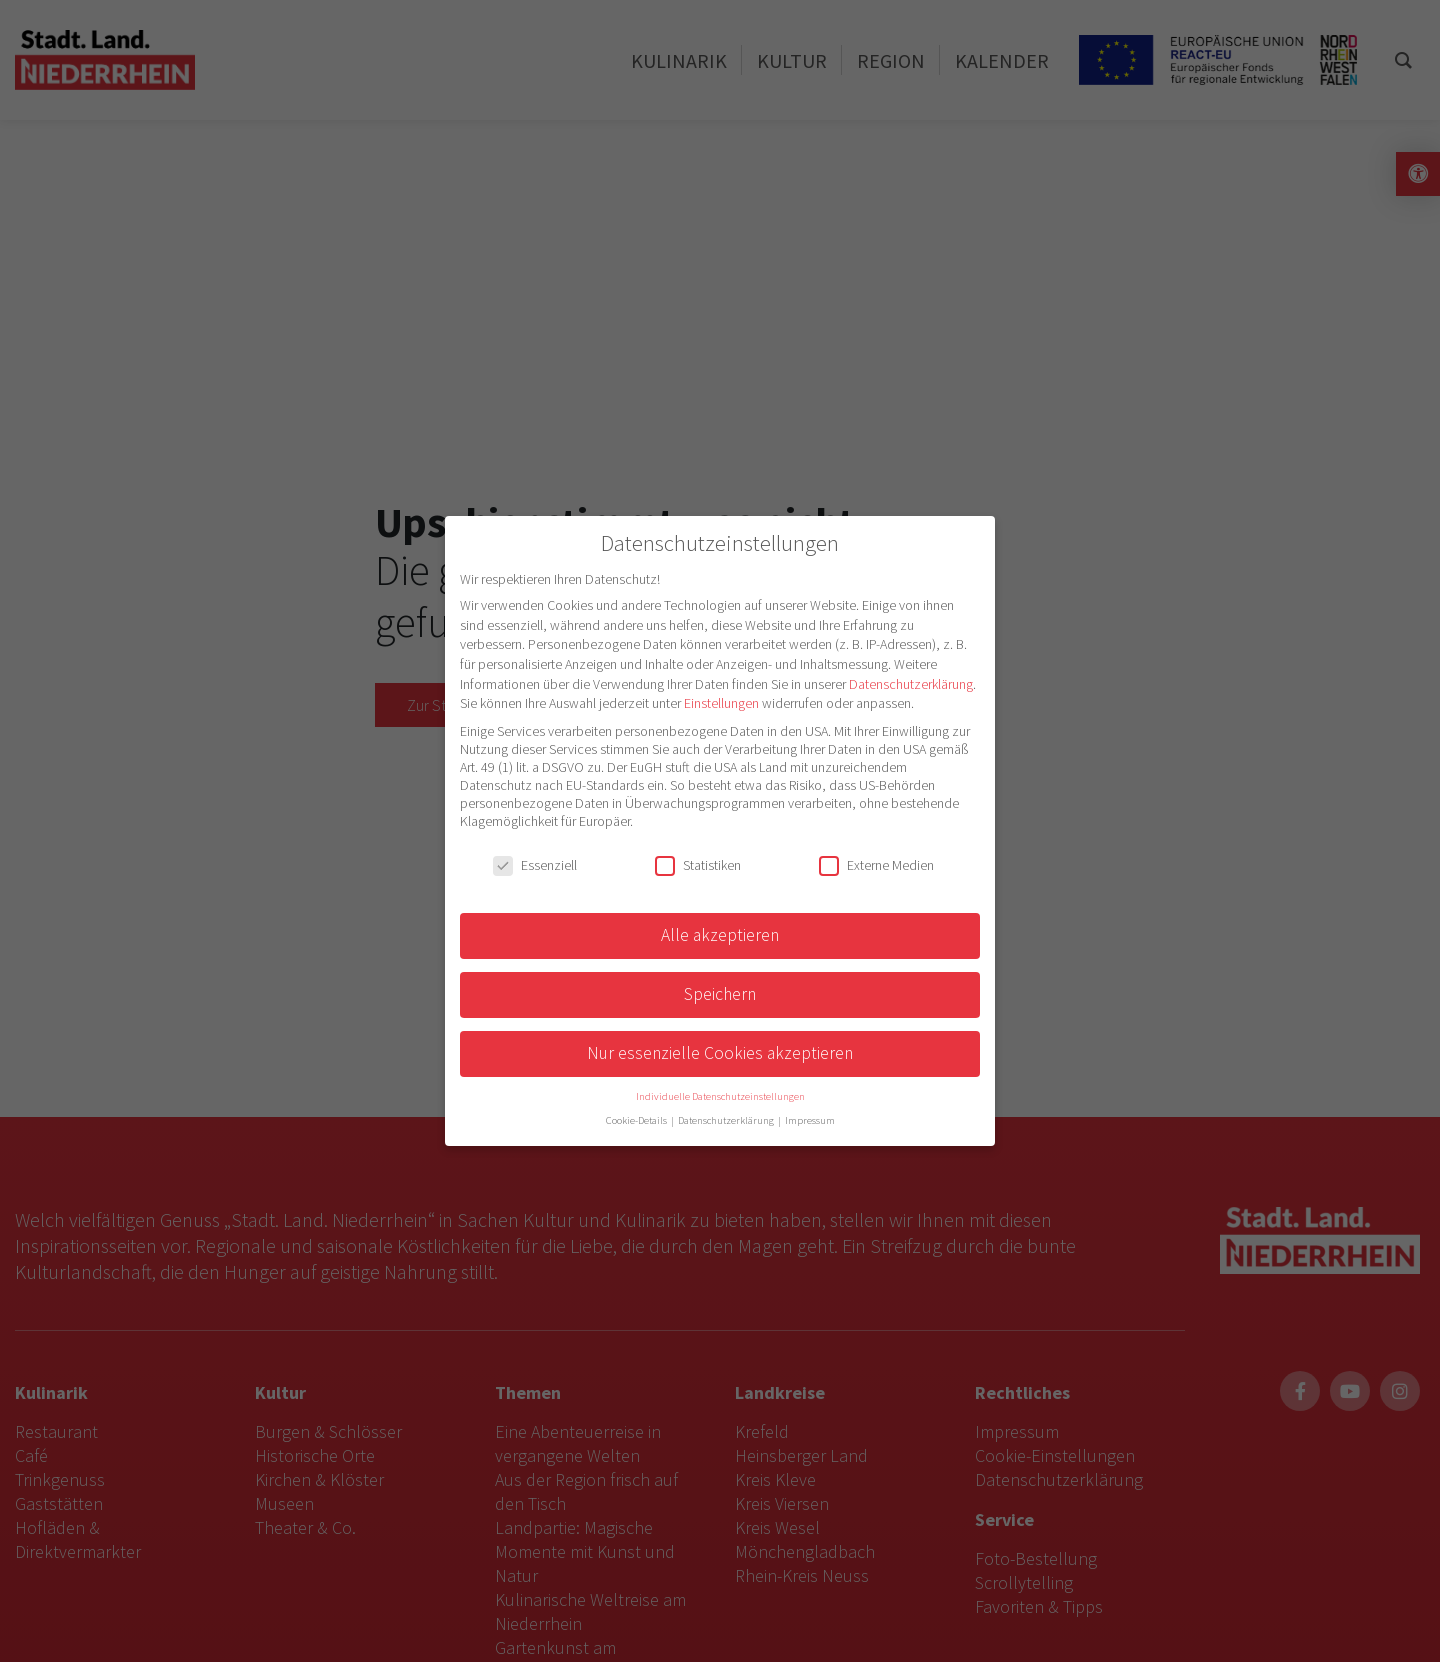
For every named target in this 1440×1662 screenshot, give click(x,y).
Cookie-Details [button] (637, 1120)
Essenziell (535, 865)
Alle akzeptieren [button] (720, 935)
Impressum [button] (810, 1120)
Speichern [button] (720, 994)
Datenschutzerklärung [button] (727, 1120)
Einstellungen (721, 703)
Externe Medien (876, 865)
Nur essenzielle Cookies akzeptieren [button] (720, 1053)
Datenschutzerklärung (911, 684)
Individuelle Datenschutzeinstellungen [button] (720, 1096)
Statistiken (698, 865)
